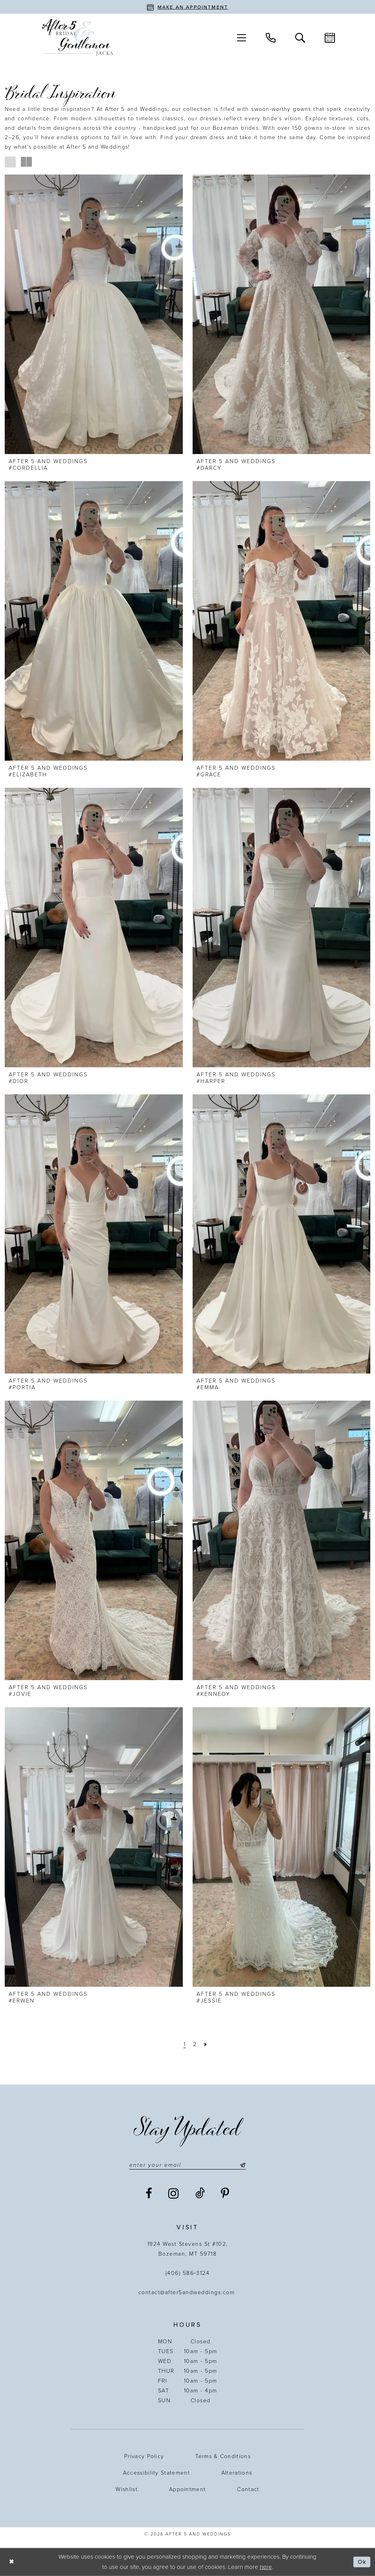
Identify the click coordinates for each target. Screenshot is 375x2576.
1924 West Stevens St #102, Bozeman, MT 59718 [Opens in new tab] (187, 2249)
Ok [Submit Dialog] (362, 2561)
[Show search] (300, 37)
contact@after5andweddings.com (187, 2292)
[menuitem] (241, 37)
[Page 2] (195, 2044)
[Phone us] (270, 37)
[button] (241, 37)
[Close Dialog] (12, 2562)
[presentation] (94, 314)
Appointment (187, 2489)
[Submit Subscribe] (241, 2165)
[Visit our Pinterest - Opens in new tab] (225, 2193)
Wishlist (126, 2489)
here (266, 2566)
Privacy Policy (144, 2456)
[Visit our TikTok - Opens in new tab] (200, 2193)
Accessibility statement (156, 2472)
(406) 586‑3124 (187, 2273)
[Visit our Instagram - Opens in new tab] (174, 2193)
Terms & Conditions (223, 2456)
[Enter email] (187, 2165)
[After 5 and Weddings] (77, 37)
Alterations (236, 2472)
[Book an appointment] (187, 7)
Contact (248, 2489)
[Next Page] (205, 2044)
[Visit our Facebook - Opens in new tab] (149, 2193)
